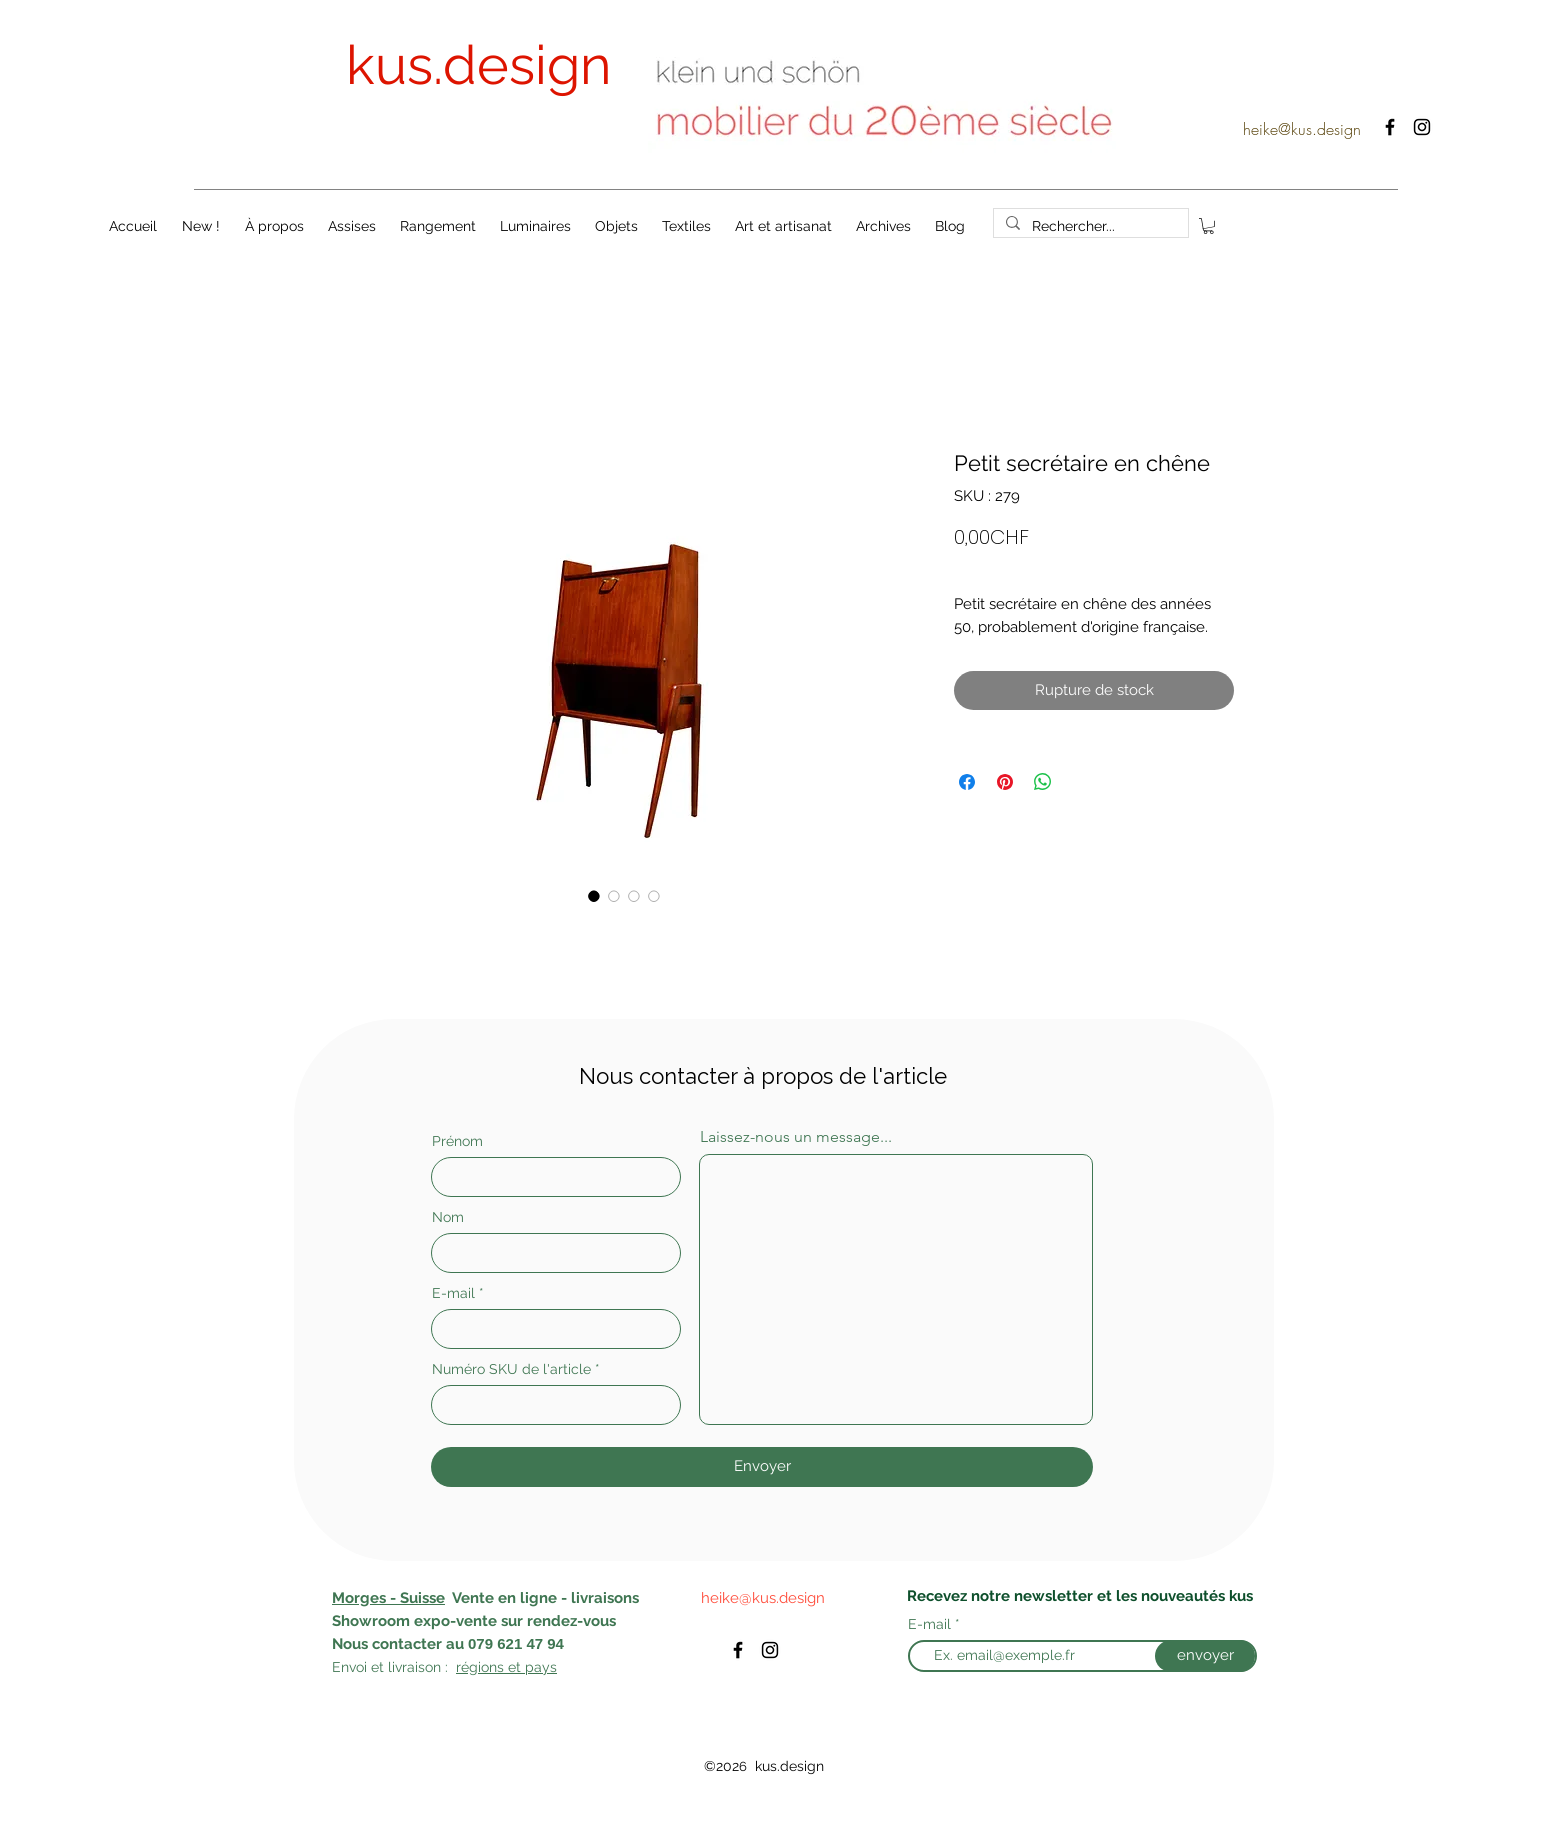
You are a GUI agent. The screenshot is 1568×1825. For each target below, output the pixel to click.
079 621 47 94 (516, 1643)
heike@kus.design (1302, 129)
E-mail (453, 1293)
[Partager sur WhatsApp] (1043, 782)
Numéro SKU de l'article (511, 1369)
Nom (448, 1217)
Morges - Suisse (388, 1598)
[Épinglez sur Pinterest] (1005, 782)
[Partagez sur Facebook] (967, 782)
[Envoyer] (762, 1467)
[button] (1208, 226)
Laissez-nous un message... (796, 1137)
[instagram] (1422, 127)
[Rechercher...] (1089, 227)
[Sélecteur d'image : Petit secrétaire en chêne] (594, 896)
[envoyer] (1205, 1656)
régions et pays (506, 1667)
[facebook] (1390, 127)
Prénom (457, 1141)
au (455, 1644)
